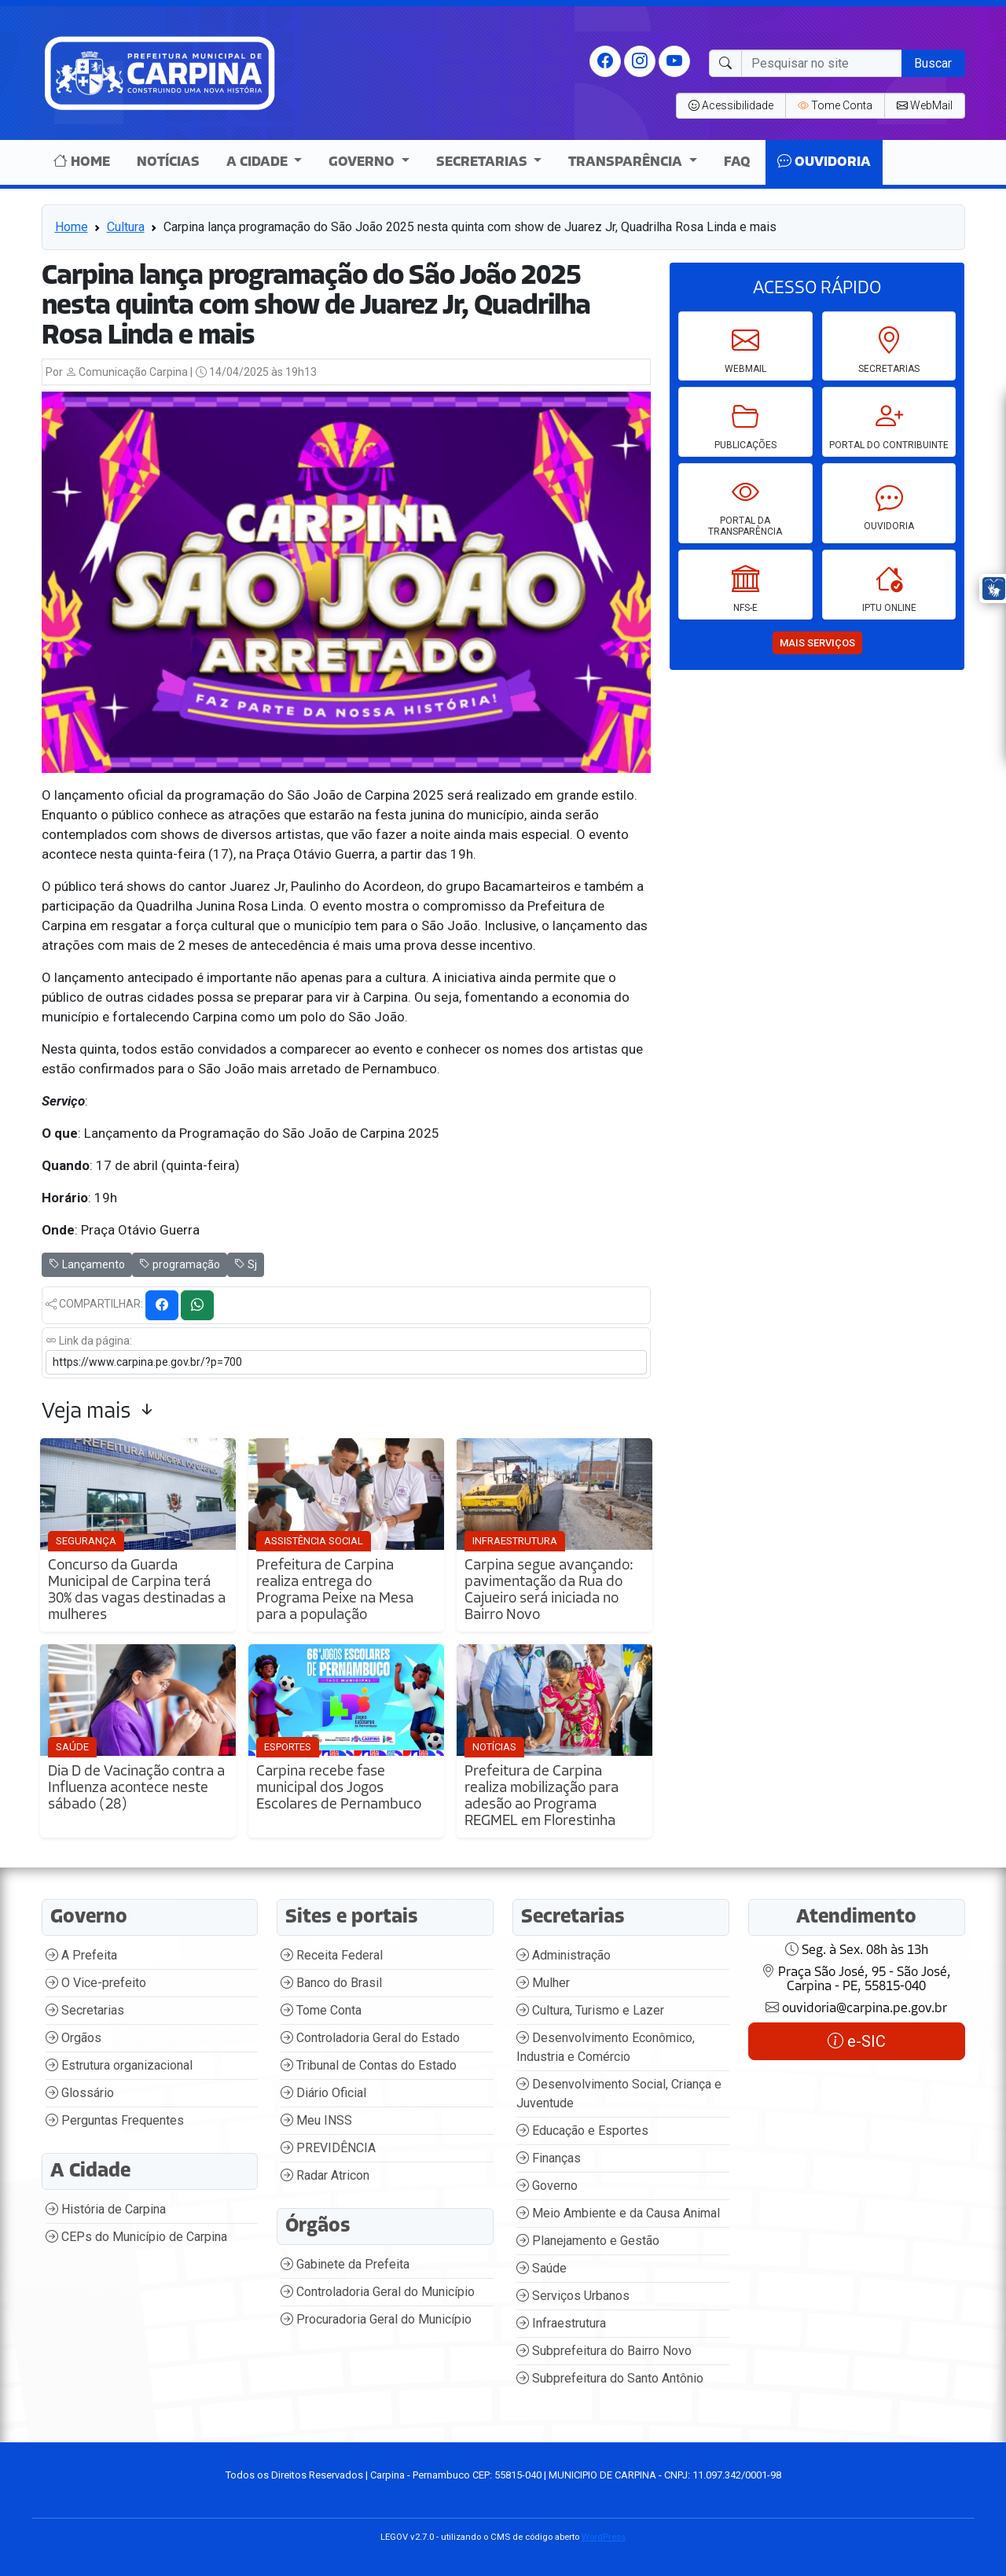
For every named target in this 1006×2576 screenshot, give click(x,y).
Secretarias (85, 2010)
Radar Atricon (325, 2175)
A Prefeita (81, 1955)
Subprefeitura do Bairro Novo (604, 2350)
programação (179, 1264)
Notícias (168, 162)
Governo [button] (363, 162)
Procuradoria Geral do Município (376, 2319)
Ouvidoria (824, 162)
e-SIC (857, 2041)
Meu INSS (316, 2120)
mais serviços (817, 643)
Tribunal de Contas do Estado (369, 2065)
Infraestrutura (561, 2323)
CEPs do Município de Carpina (136, 2236)
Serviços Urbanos (573, 2295)
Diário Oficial (323, 2092)
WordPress (604, 2536)
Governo (547, 2185)
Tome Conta (321, 2010)
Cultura (126, 226)
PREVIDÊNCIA (328, 2147)
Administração (563, 1955)
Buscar (933, 63)
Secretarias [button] (483, 162)
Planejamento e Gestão (587, 2240)
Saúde (541, 2268)
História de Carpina (106, 2209)
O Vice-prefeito (96, 1982)
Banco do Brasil (331, 1982)
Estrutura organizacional (119, 2065)
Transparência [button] (626, 162)
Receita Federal (332, 1955)
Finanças (548, 2158)
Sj (245, 1264)
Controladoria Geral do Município (378, 2291)
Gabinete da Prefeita (345, 2264)
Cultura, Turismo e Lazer (590, 2010)
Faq (737, 162)
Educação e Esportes (582, 2130)
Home (81, 162)
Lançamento (87, 1264)
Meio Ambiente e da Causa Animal (618, 2213)
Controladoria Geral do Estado (370, 2037)
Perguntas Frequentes (115, 2120)
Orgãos (73, 2037)
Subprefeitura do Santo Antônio (609, 2378)
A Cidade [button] (258, 162)
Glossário (80, 2092)
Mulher (543, 1982)
